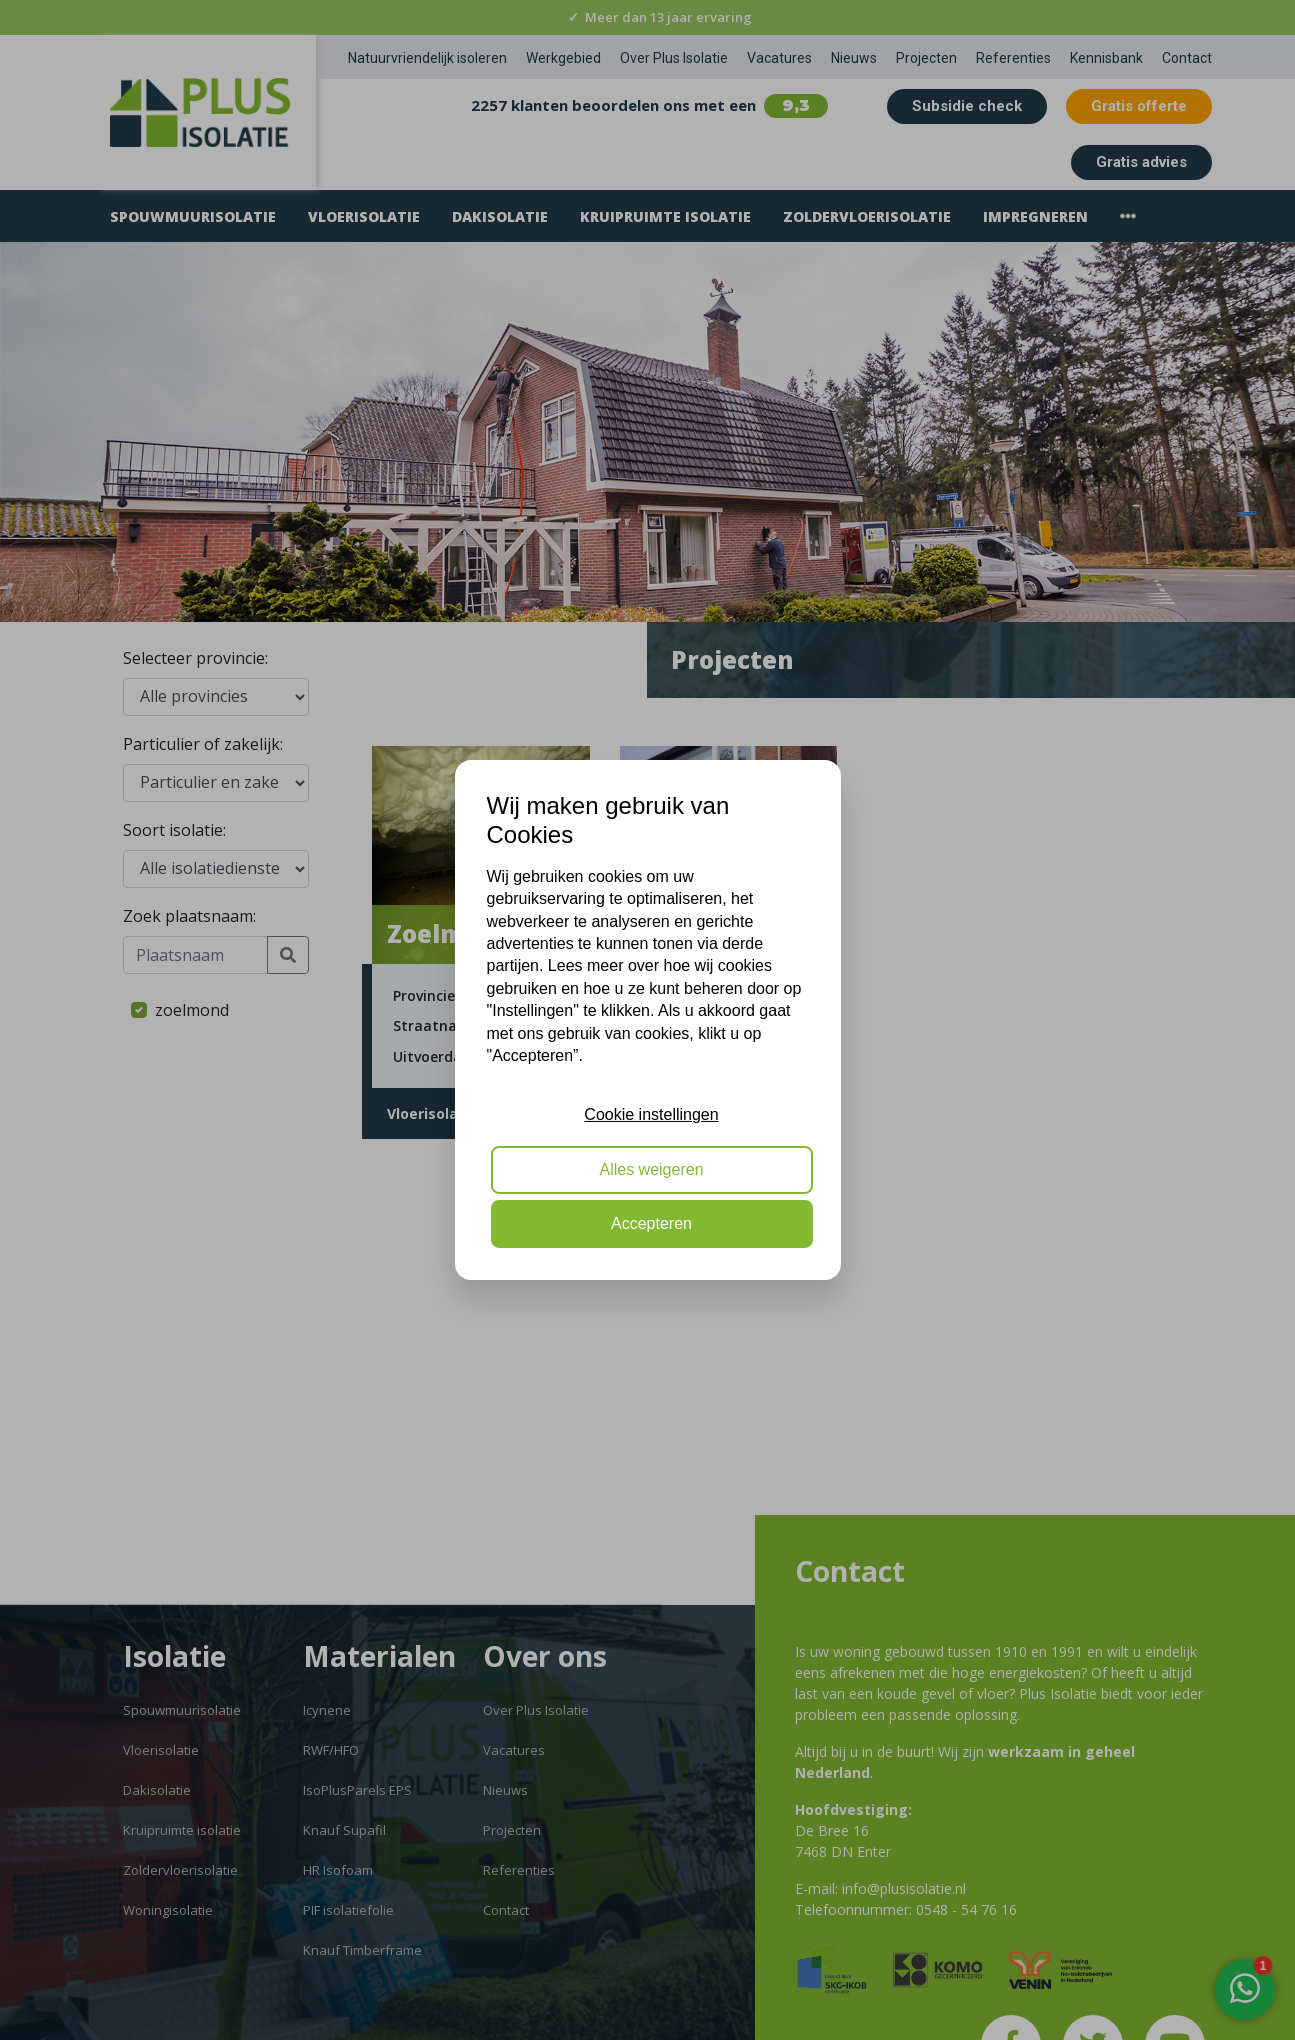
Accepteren (651, 1223)
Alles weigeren (651, 1169)
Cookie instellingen (651, 1114)
